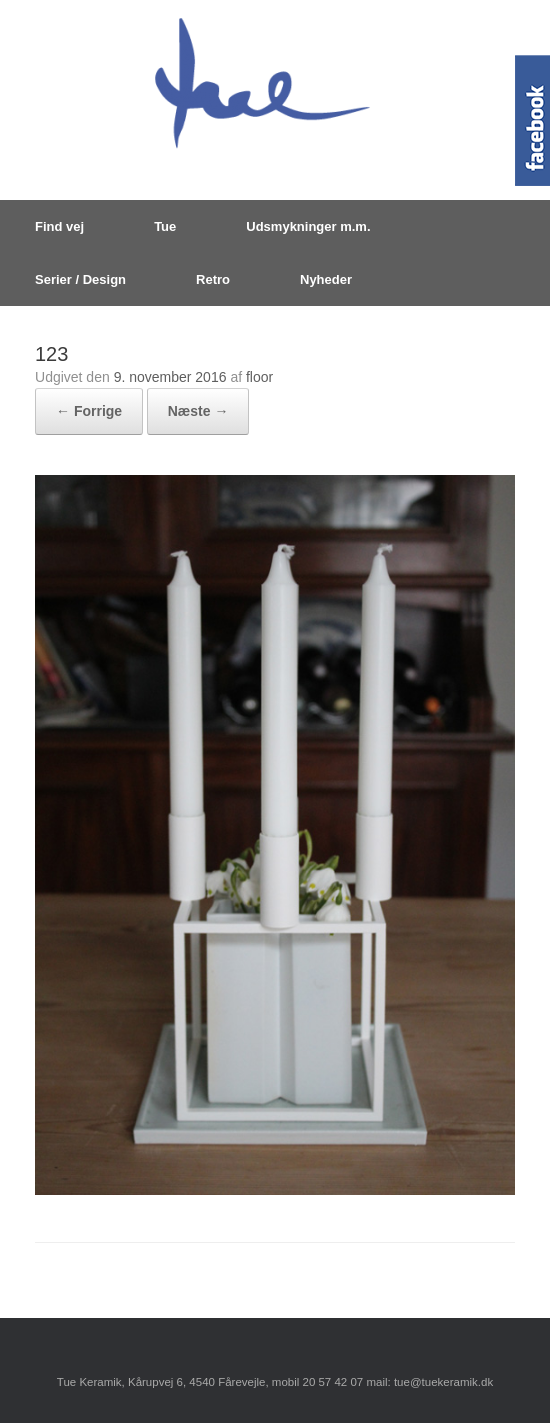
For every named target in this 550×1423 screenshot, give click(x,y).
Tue (165, 226)
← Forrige (89, 411)
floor (259, 377)
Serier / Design (80, 279)
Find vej (59, 226)
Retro (213, 279)
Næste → (198, 411)
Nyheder (326, 279)
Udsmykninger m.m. (308, 226)
